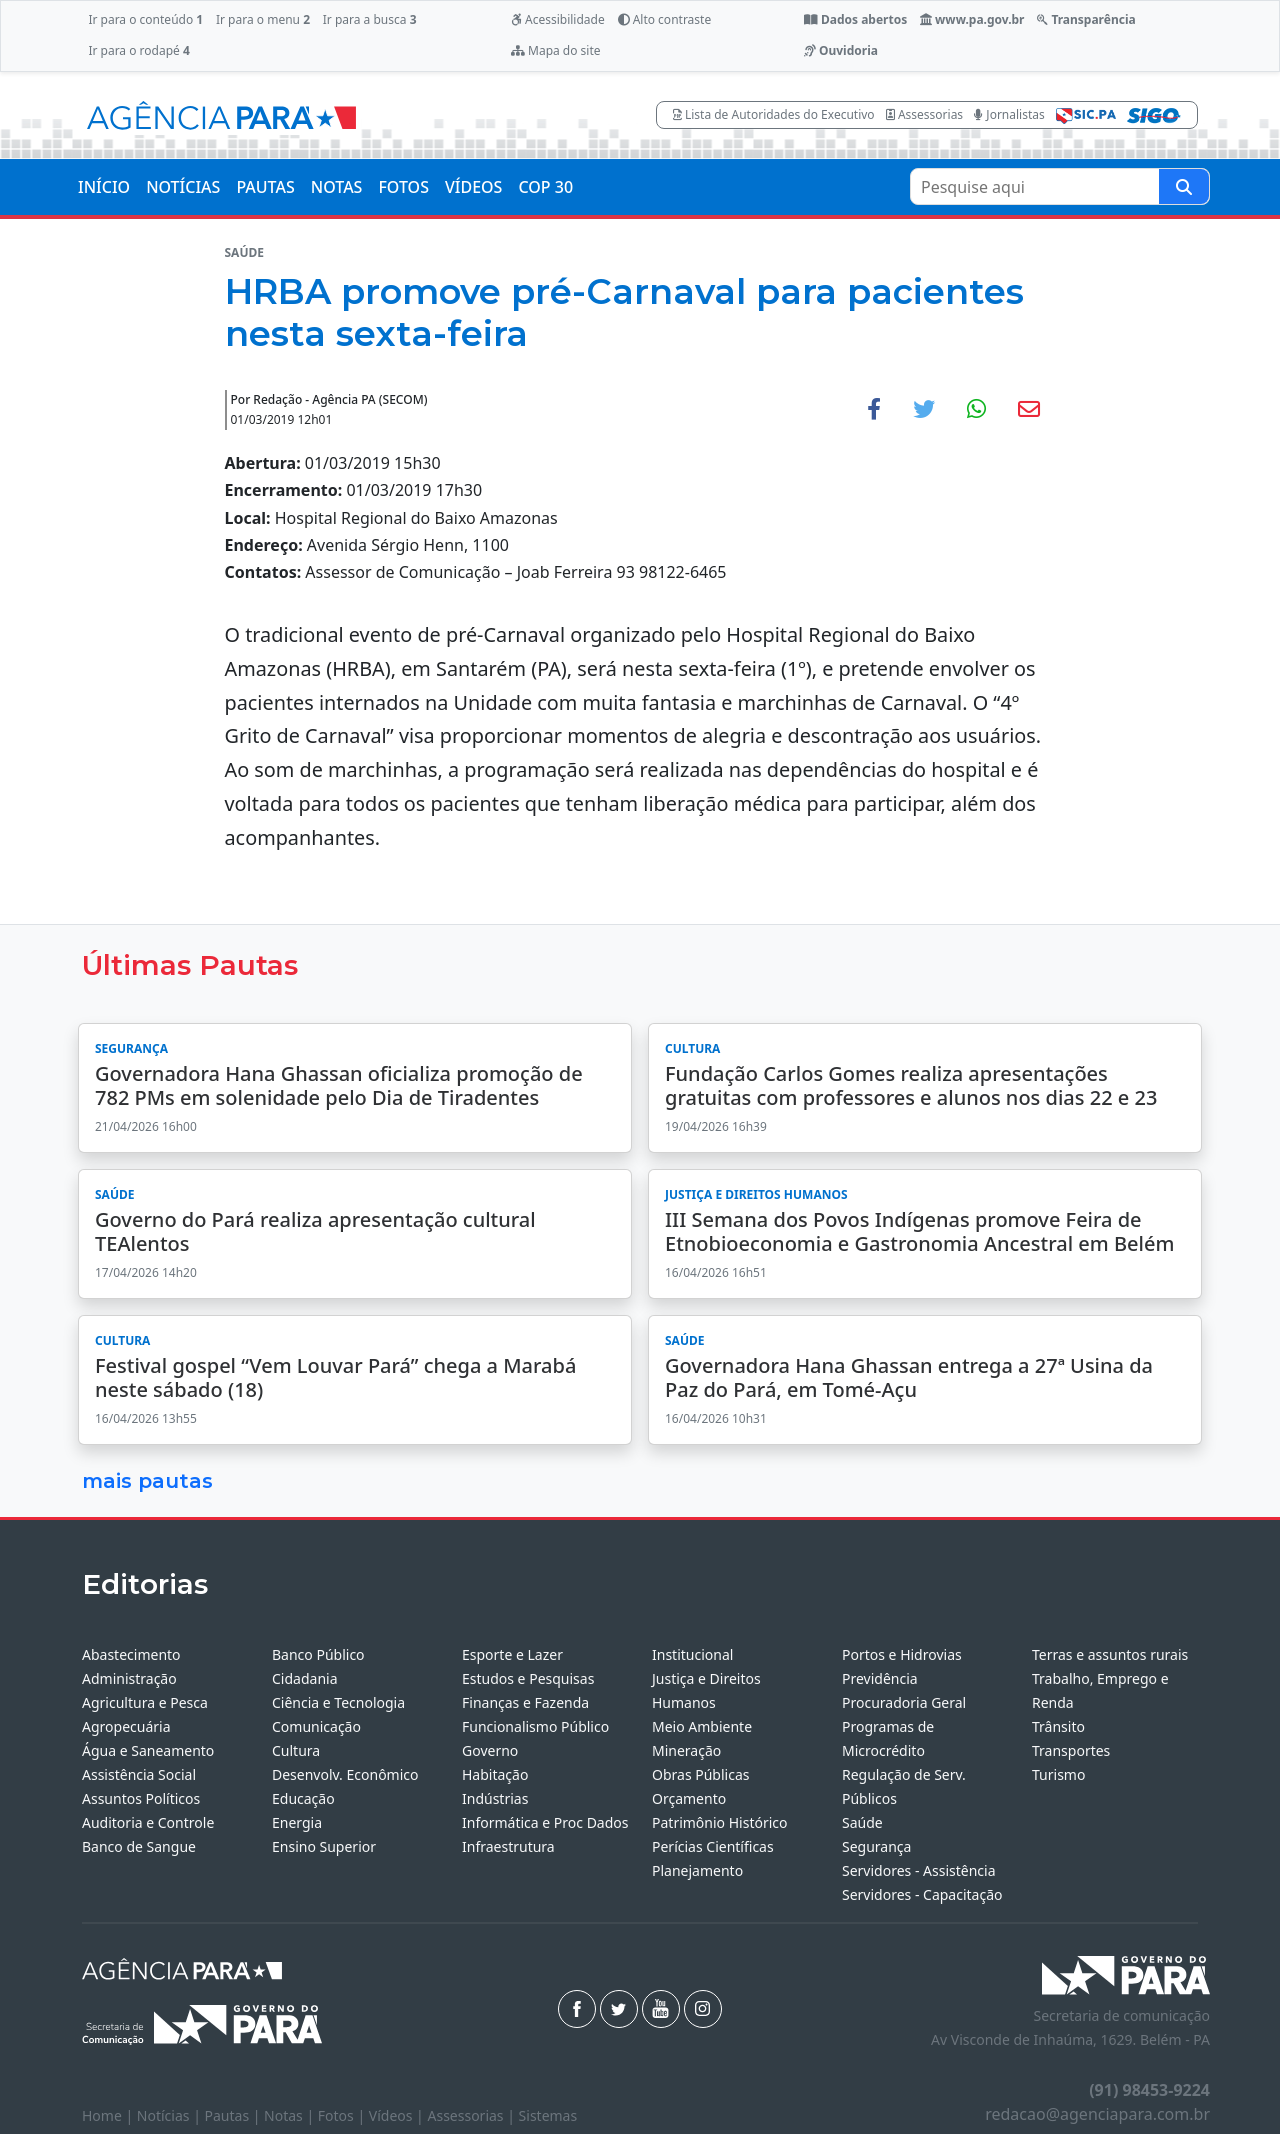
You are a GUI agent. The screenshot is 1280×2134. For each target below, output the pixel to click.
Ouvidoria (841, 50)
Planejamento (697, 1870)
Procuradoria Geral (904, 1702)
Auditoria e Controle (148, 1822)
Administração (129, 1678)
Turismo (1058, 1774)
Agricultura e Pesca (145, 1702)
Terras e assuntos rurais (1110, 1654)
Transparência (1086, 19)
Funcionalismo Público (535, 1726)
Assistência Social (139, 1774)
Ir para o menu (263, 19)
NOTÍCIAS (183, 187)
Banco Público (318, 1654)
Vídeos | (398, 2115)
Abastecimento (131, 1654)
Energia (297, 1822)
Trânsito (1058, 1726)
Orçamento (689, 1798)
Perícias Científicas (713, 1846)
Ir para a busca (370, 19)
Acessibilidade (558, 19)
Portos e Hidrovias (902, 1654)
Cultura (296, 1750)
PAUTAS (265, 187)
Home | (109, 2115)
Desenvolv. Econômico (345, 1774)
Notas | (291, 2115)
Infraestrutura (508, 1846)
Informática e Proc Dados (545, 1822)
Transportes (1071, 1750)
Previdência (880, 1678)
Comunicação (316, 1726)
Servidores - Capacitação (922, 1894)
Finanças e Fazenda (525, 1702)
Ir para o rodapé (138, 50)
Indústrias (495, 1798)
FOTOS (403, 187)
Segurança (876, 1846)
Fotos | (343, 2115)
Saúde (862, 1822)
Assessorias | (472, 2115)
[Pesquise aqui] (1184, 186)
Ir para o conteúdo (145, 19)
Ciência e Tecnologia (338, 1702)
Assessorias (924, 114)
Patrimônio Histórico (720, 1822)
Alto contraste (665, 19)
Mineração (686, 1750)
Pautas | (235, 2115)
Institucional (692, 1654)
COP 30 (545, 187)
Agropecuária (126, 1726)
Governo (490, 1750)
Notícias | (171, 2115)
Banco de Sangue (139, 1846)
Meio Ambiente (702, 1726)
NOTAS (337, 187)
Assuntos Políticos (141, 1798)
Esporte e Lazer (512, 1654)
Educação (303, 1798)
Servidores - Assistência (919, 1870)
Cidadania (305, 1678)
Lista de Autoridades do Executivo (774, 114)
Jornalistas (1009, 114)
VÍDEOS (473, 187)
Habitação (495, 1774)
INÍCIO (104, 187)
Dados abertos (855, 19)
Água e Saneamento (148, 1750)
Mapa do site (556, 50)
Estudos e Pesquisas (528, 1678)
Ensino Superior (324, 1846)
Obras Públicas (700, 1774)
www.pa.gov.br (972, 19)
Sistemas (548, 2115)
